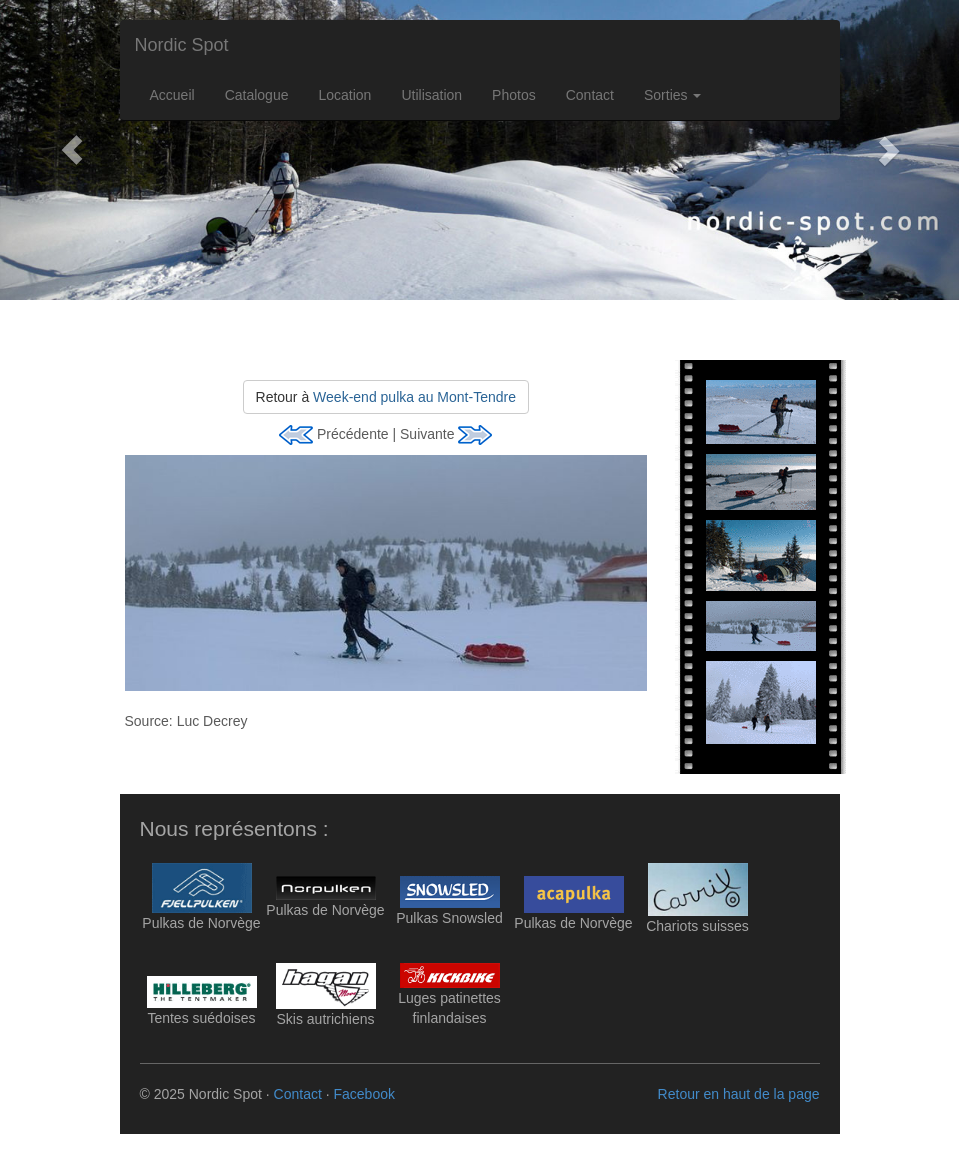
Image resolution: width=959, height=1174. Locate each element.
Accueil (172, 95)
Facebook (363, 1094)
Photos (514, 95)
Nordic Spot (182, 45)
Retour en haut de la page (739, 1094)
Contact (590, 95)
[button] (72, 150)
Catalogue (257, 95)
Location (344, 95)
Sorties (672, 95)
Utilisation (431, 95)
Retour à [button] (386, 397)
